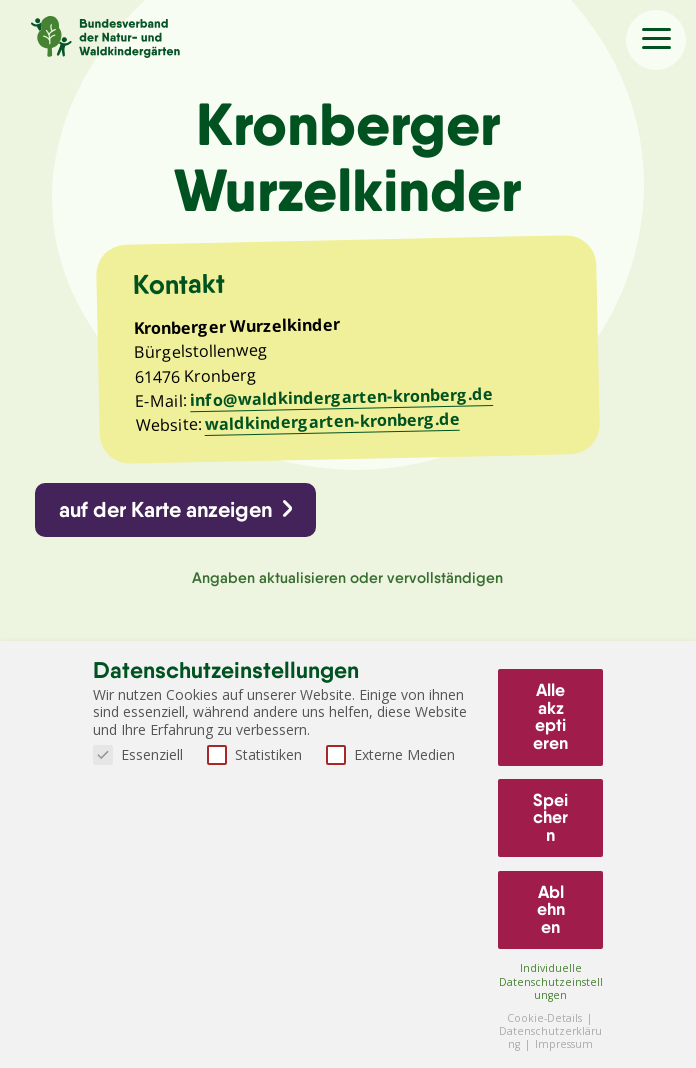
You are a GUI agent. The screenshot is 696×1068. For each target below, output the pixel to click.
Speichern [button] (550, 817)
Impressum (564, 1044)
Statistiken (254, 754)
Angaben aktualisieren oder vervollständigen (347, 577)
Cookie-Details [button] (546, 1018)
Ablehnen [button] (551, 909)
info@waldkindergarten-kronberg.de (341, 397)
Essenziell (138, 754)
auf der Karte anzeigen (165, 509)
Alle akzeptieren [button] (550, 716)
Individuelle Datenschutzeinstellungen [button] (551, 981)
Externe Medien (390, 754)
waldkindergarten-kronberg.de (331, 421)
